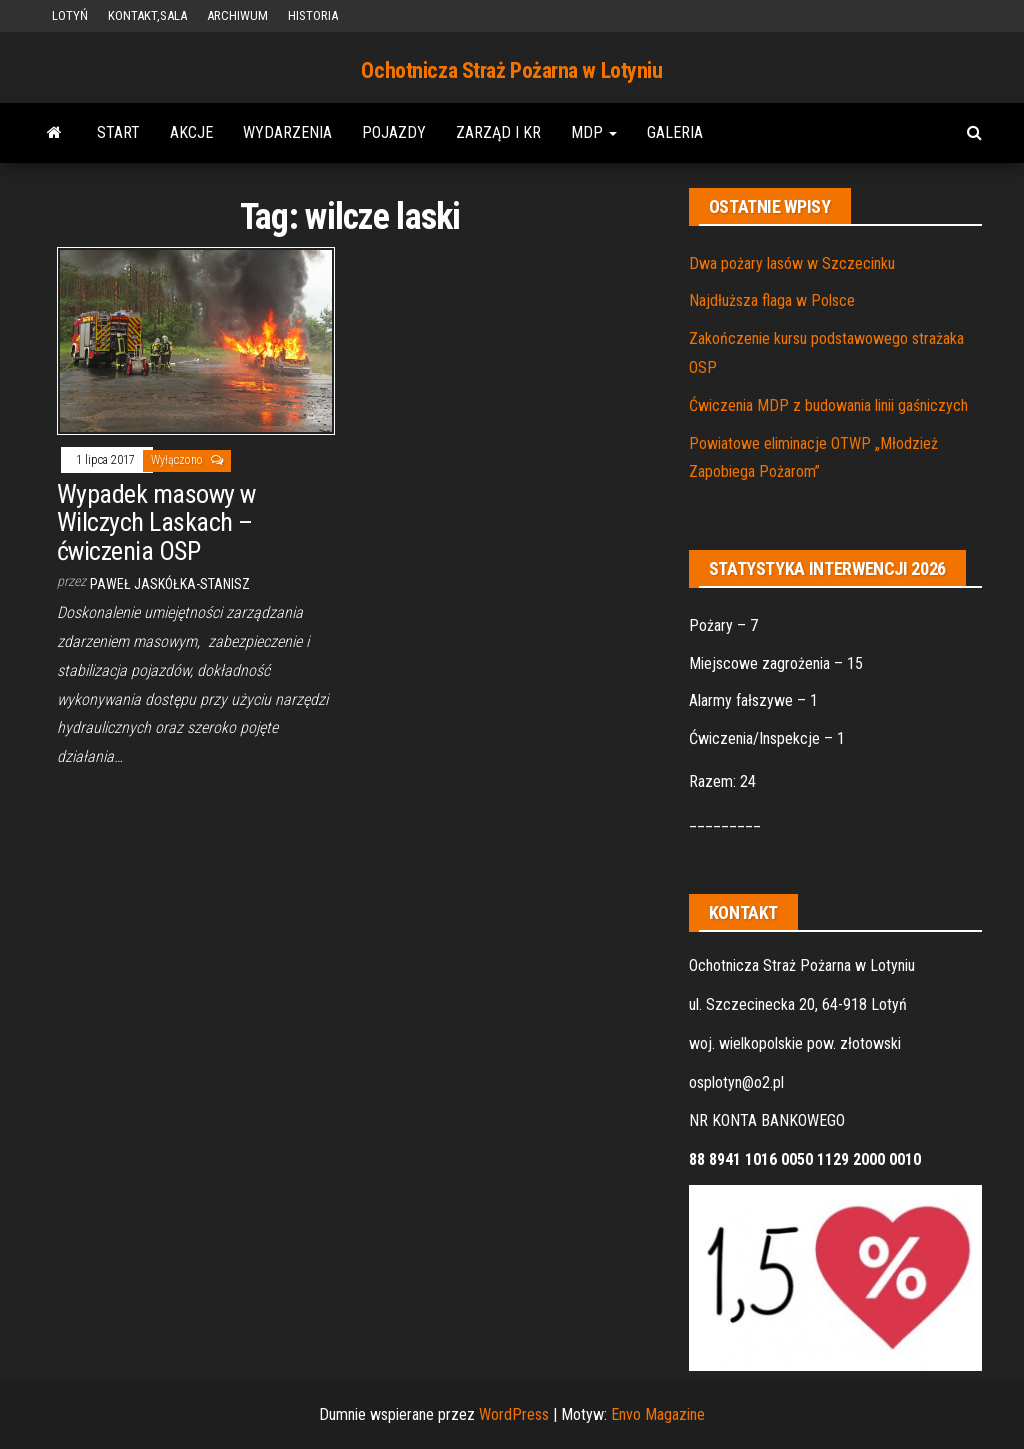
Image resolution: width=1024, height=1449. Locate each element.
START (118, 132)
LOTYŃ (70, 15)
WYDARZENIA (287, 132)
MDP (594, 132)
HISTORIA (313, 15)
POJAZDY (394, 132)
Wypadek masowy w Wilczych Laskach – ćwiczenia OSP (156, 522)
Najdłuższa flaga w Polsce (772, 300)
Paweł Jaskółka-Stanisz (170, 584)
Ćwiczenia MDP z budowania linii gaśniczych (828, 405)
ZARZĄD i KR (498, 132)
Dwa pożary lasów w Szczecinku (792, 263)
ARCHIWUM (237, 15)
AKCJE (191, 132)
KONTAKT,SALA (147, 15)
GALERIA (675, 132)
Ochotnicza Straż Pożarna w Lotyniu (511, 70)
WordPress (514, 1414)
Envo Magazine (658, 1414)
